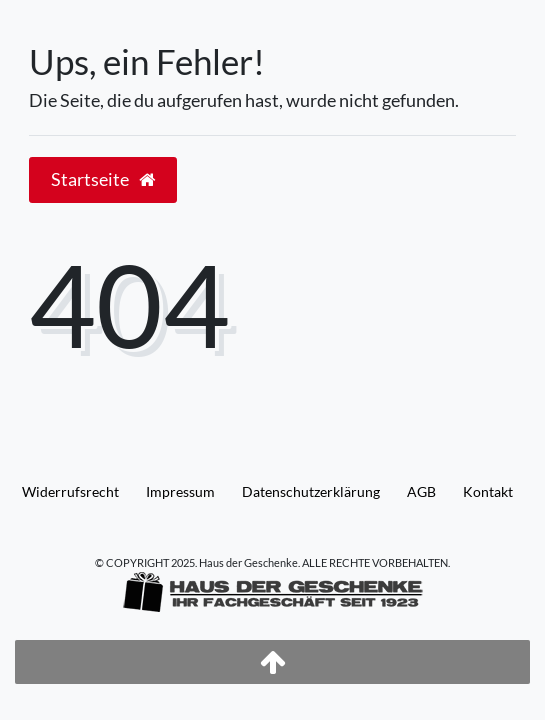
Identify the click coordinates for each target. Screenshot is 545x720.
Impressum (180, 491)
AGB (421, 491)
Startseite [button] (103, 179)
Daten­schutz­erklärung (311, 491)
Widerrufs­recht (70, 491)
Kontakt (488, 491)
